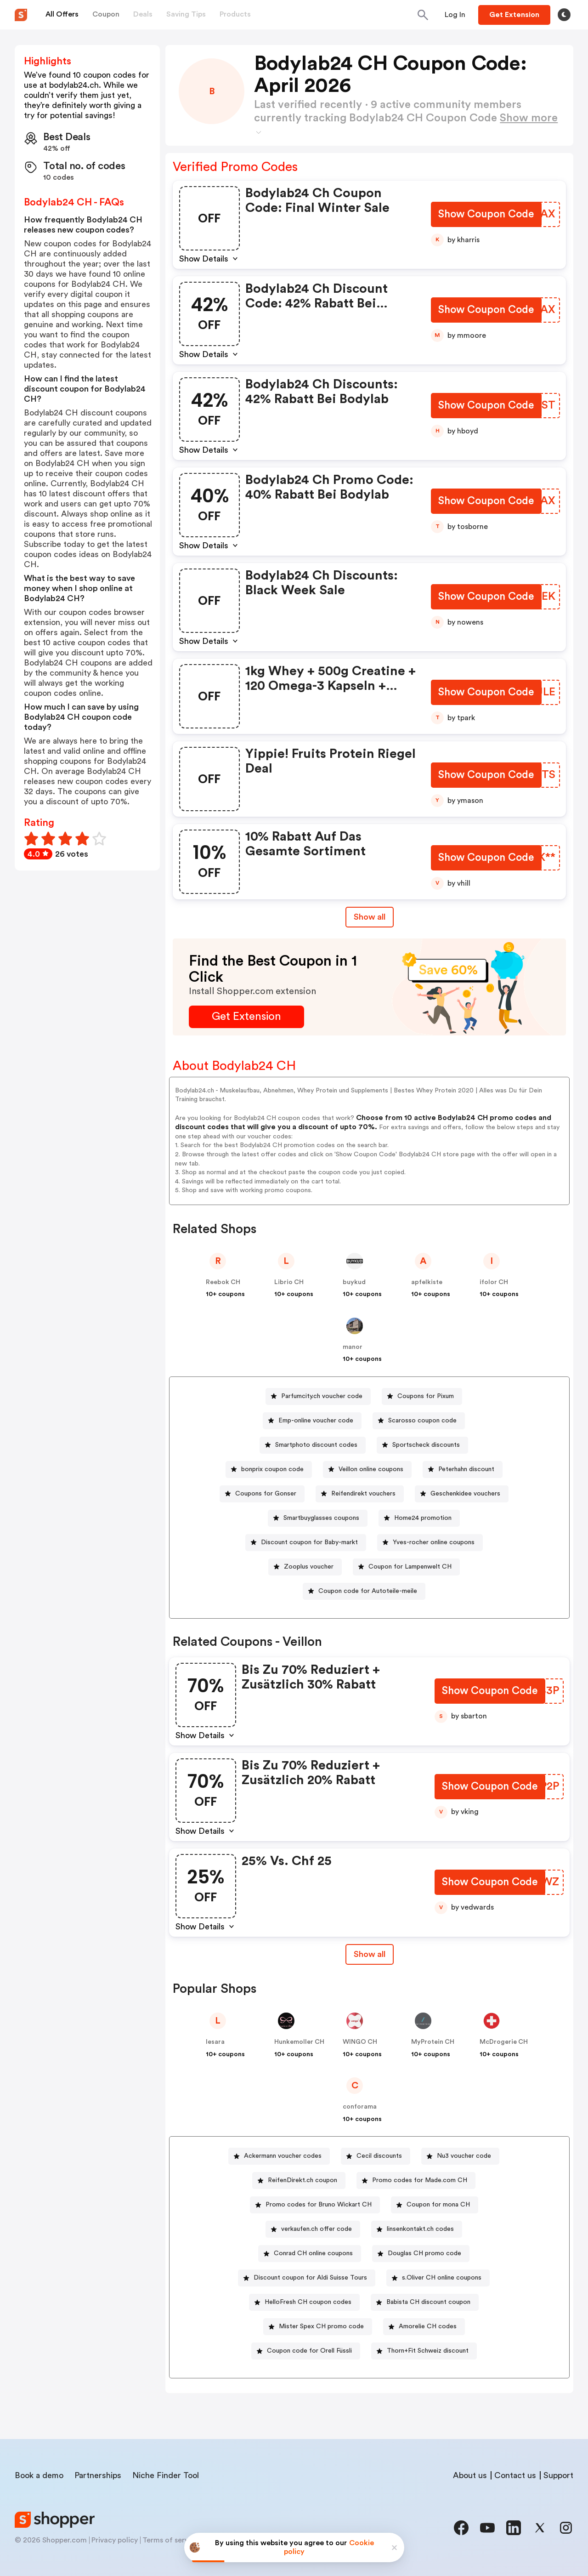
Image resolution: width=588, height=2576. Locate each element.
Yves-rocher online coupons (434, 1542)
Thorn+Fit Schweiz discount (428, 2351)
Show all (369, 1954)
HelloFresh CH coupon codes (308, 2302)
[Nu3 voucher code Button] (460, 2156)
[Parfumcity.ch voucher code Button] (318, 1396)
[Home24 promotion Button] (419, 1518)
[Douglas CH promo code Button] (420, 2253)
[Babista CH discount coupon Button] (425, 2302)
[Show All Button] (369, 1954)
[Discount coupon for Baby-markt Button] (305, 1542)
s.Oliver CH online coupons (441, 2278)
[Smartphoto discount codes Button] (313, 1445)
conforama (360, 2107)
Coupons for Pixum (425, 1396)
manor (352, 1347)
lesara (215, 2042)
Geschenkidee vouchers (465, 1493)
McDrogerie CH (504, 2042)
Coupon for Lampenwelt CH (410, 1567)
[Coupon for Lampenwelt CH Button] (406, 1566)
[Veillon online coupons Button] (367, 1469)
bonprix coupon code (272, 1469)
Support (558, 2475)
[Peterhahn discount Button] (463, 1469)
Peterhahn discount (466, 1469)
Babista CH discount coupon (428, 2302)
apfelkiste (426, 1282)
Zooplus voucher (309, 1567)
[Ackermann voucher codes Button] (279, 2156)
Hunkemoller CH (299, 2042)
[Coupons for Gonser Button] (262, 1493)
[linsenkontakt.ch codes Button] (416, 2229)
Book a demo (39, 2475)
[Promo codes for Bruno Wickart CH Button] (315, 2204)
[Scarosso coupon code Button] (419, 1420)
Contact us (515, 2475)
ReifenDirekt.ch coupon (302, 2180)
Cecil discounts (379, 2156)
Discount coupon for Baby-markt (309, 1542)
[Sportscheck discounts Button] (422, 1445)
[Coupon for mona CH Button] (434, 2204)
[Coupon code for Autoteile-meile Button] (364, 1591)
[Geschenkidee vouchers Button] (462, 1493)
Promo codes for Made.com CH (419, 2180)
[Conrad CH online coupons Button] (309, 2253)
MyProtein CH (432, 2042)
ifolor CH (494, 1282)
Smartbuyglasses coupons (321, 1518)
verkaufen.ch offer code (316, 2229)
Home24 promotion (423, 1518)
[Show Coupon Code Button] (486, 215)
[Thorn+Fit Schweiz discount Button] (424, 2351)
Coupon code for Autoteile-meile (367, 1591)
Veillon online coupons (371, 1469)
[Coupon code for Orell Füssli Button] (305, 2351)
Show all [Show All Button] (369, 917)
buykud (354, 1282)
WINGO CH (360, 2042)
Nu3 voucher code (464, 2156)
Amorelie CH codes (428, 2326)
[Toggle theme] (564, 15)
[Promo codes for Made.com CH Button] (415, 2180)
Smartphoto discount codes (316, 1445)
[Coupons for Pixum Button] (422, 1396)
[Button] (455, 14)
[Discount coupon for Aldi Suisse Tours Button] (306, 2277)
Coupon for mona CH (438, 2204)
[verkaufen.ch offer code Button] (313, 2229)
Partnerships (97, 2475)
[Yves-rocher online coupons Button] (430, 1542)
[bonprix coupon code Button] (269, 1469)
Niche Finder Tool (165, 2475)
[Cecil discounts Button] (375, 2156)
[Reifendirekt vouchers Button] (360, 1493)
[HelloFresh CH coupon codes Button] (304, 2302)
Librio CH (289, 1282)
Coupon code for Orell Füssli (309, 2351)
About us (470, 2475)
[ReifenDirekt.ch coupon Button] (298, 2180)
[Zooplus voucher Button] (305, 1566)
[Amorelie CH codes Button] (424, 2326)
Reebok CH (223, 1282)
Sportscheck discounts (426, 1445)
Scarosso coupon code (422, 1420)
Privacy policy (114, 2540)
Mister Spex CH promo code (321, 2326)
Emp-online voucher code (315, 1420)
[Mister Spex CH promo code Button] (317, 2326)
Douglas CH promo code (424, 2253)
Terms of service (170, 2540)
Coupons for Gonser (265, 1493)
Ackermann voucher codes (283, 2156)
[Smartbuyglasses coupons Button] (318, 1518)
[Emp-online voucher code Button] (312, 1420)
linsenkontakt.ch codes (420, 2229)
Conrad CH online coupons (313, 2253)
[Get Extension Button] (246, 1017)
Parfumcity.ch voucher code (321, 1396)
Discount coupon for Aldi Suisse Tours (310, 2278)
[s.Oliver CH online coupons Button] (438, 2277)
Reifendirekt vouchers (363, 1493)
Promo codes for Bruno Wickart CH (319, 2204)
